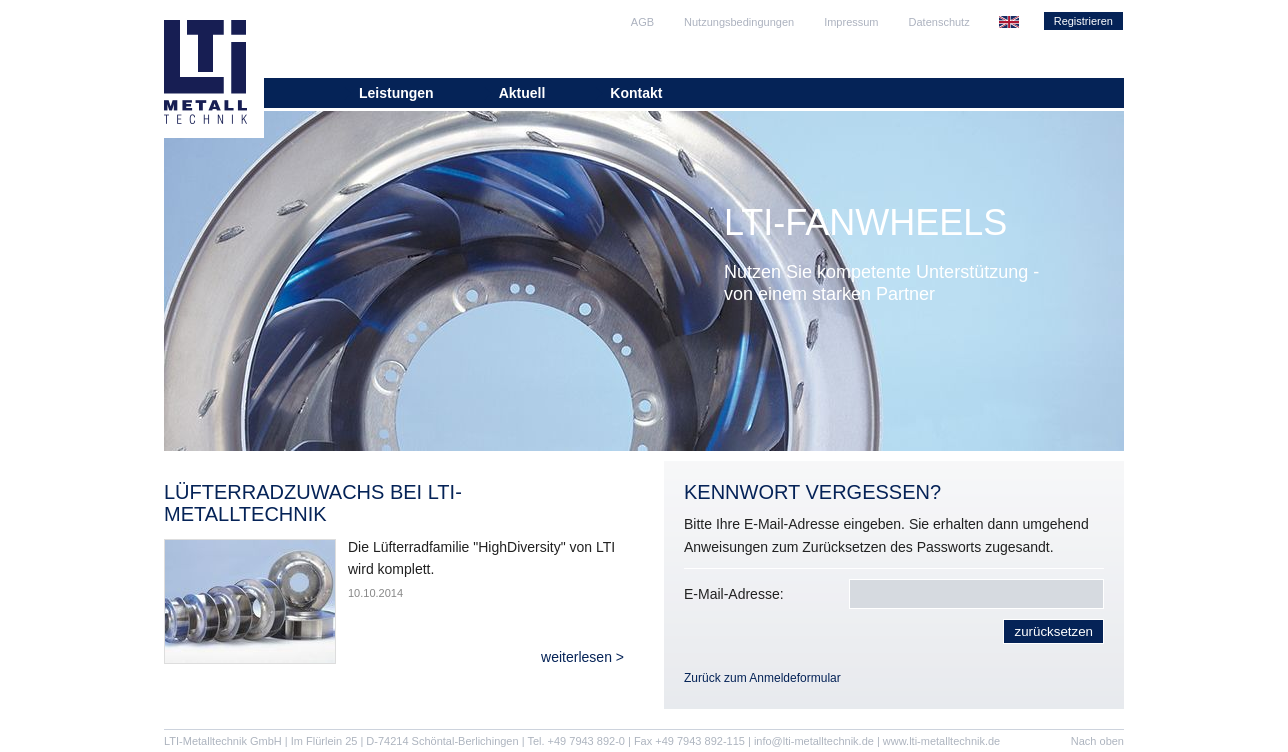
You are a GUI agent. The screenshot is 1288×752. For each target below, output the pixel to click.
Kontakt (636, 93)
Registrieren (1083, 21)
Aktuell (522, 93)
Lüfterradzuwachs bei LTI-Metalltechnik (313, 503)
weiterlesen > (582, 657)
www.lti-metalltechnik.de (941, 741)
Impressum (851, 22)
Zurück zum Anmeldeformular (762, 678)
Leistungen (396, 93)
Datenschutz (939, 22)
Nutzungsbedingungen (739, 22)
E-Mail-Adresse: (734, 594)
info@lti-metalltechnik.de (814, 741)
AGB (642, 22)
